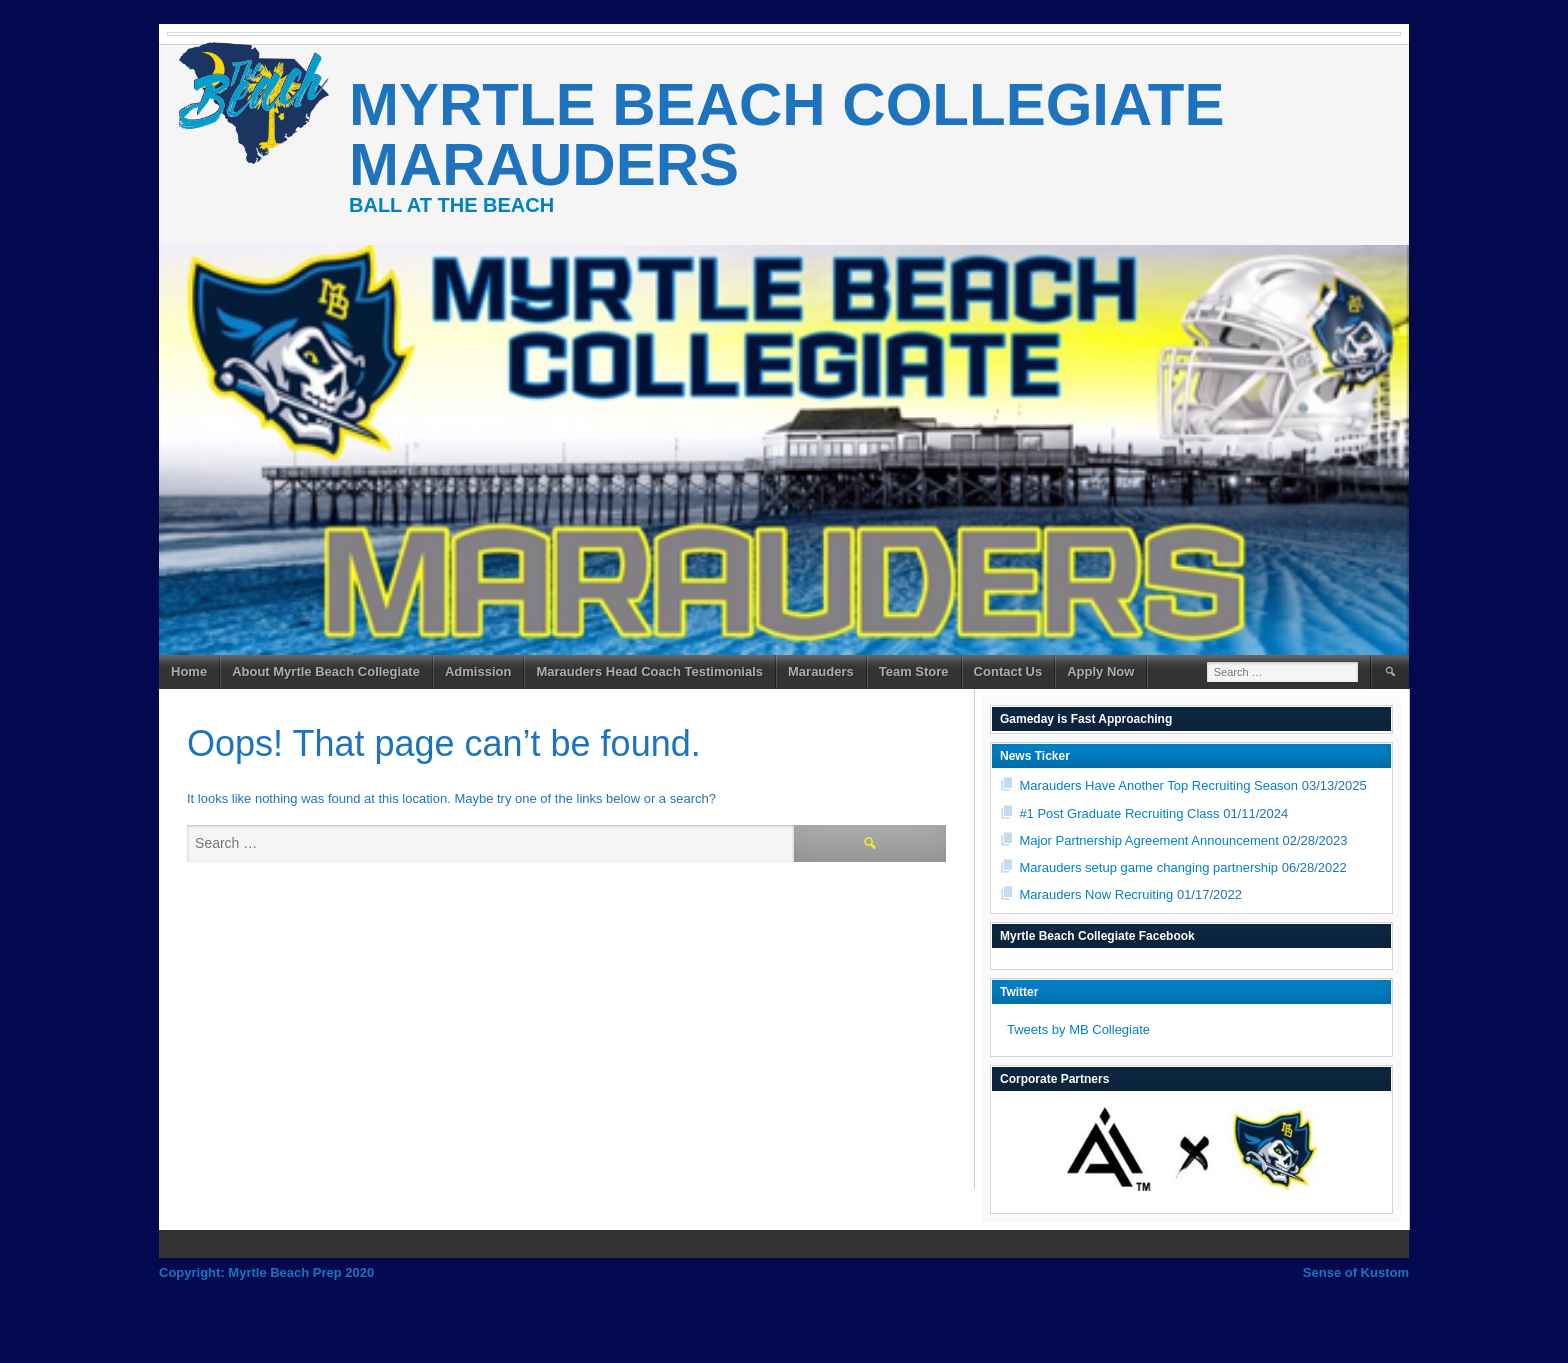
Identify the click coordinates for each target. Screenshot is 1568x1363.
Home (189, 671)
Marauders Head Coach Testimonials (649, 671)
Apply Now (1100, 671)
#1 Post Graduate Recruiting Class (1119, 813)
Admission (478, 671)
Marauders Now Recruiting (1096, 894)
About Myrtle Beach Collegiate (326, 671)
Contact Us (1008, 671)
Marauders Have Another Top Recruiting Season (1158, 785)
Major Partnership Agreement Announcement (1148, 840)
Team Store (914, 671)
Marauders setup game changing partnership (1148, 867)
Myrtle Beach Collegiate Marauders (787, 134)
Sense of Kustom (1356, 1272)
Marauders (821, 671)
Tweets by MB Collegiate (1078, 1029)
